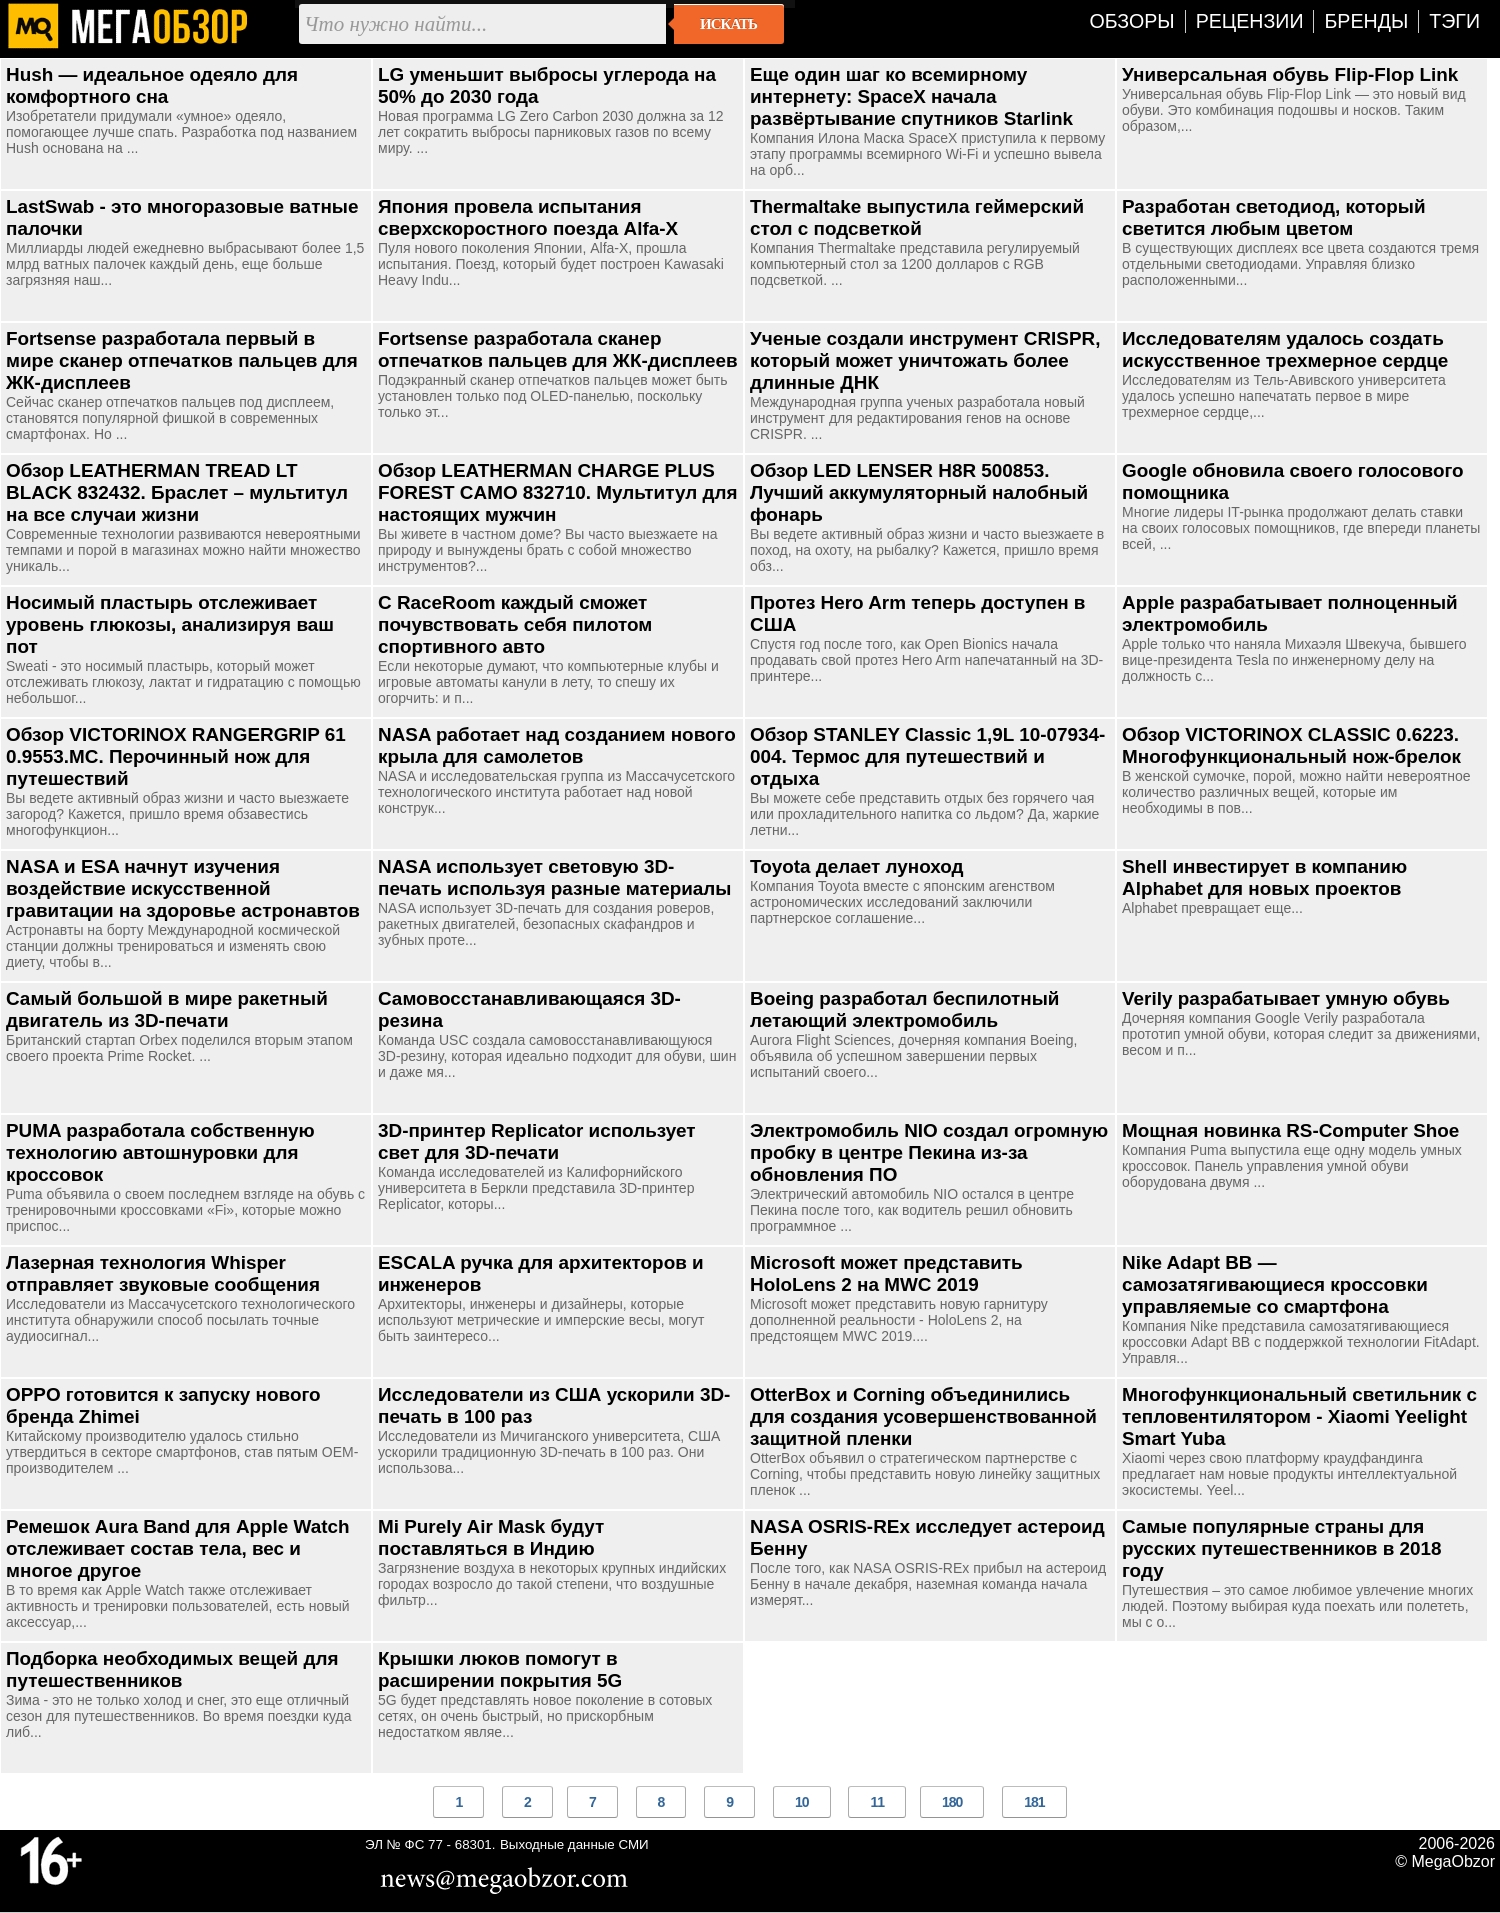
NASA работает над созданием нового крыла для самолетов (557, 745)
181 (1034, 1802)
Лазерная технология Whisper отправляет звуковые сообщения (163, 1273)
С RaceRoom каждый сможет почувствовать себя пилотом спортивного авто (515, 624)
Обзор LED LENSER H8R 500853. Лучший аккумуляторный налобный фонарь (919, 492)
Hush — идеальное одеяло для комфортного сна (152, 85)
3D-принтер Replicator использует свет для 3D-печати (536, 1141)
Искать (728, 24)
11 (877, 1802)
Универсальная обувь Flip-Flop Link (1290, 74)
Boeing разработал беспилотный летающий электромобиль (904, 1009)
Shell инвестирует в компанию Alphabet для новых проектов (1264, 877)
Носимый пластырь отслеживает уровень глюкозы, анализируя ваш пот (170, 624)
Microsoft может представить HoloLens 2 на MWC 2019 (886, 1273)
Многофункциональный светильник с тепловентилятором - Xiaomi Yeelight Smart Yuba (1299, 1416)
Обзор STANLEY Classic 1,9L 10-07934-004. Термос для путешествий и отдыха (927, 756)
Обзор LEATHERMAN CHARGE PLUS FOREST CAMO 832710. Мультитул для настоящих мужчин (557, 492)
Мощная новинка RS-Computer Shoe (1290, 1130)
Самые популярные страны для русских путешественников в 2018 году (1282, 1548)
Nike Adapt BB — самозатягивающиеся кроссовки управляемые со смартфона (1275, 1284)
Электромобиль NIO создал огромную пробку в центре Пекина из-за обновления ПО (929, 1152)
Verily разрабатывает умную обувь (1286, 998)
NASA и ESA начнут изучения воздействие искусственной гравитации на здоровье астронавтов (183, 888)
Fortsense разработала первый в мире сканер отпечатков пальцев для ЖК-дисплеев (182, 360)
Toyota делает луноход (857, 866)
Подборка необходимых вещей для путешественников (172, 1669)
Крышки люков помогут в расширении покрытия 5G (500, 1669)
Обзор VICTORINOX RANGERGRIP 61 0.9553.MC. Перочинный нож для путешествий (176, 756)
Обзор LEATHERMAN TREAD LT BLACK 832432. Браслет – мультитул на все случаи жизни (177, 492)
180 (952, 1802)
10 (802, 1802)
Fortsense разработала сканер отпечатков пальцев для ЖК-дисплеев (558, 349)
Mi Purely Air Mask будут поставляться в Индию (491, 1537)
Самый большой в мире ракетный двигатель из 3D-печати (167, 1009)
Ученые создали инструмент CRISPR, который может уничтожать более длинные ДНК (925, 360)
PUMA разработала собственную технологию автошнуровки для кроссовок (160, 1152)
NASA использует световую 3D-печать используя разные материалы (554, 877)
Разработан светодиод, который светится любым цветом (1274, 217)
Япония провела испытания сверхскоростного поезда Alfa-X (528, 217)
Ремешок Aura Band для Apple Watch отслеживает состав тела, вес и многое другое (178, 1548)
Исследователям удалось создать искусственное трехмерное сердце (1285, 349)
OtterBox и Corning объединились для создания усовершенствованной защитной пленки (923, 1416)
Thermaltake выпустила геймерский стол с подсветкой (917, 217)
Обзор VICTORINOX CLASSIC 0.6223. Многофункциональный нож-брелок (1291, 745)
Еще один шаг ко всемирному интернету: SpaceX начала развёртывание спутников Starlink (911, 96)
